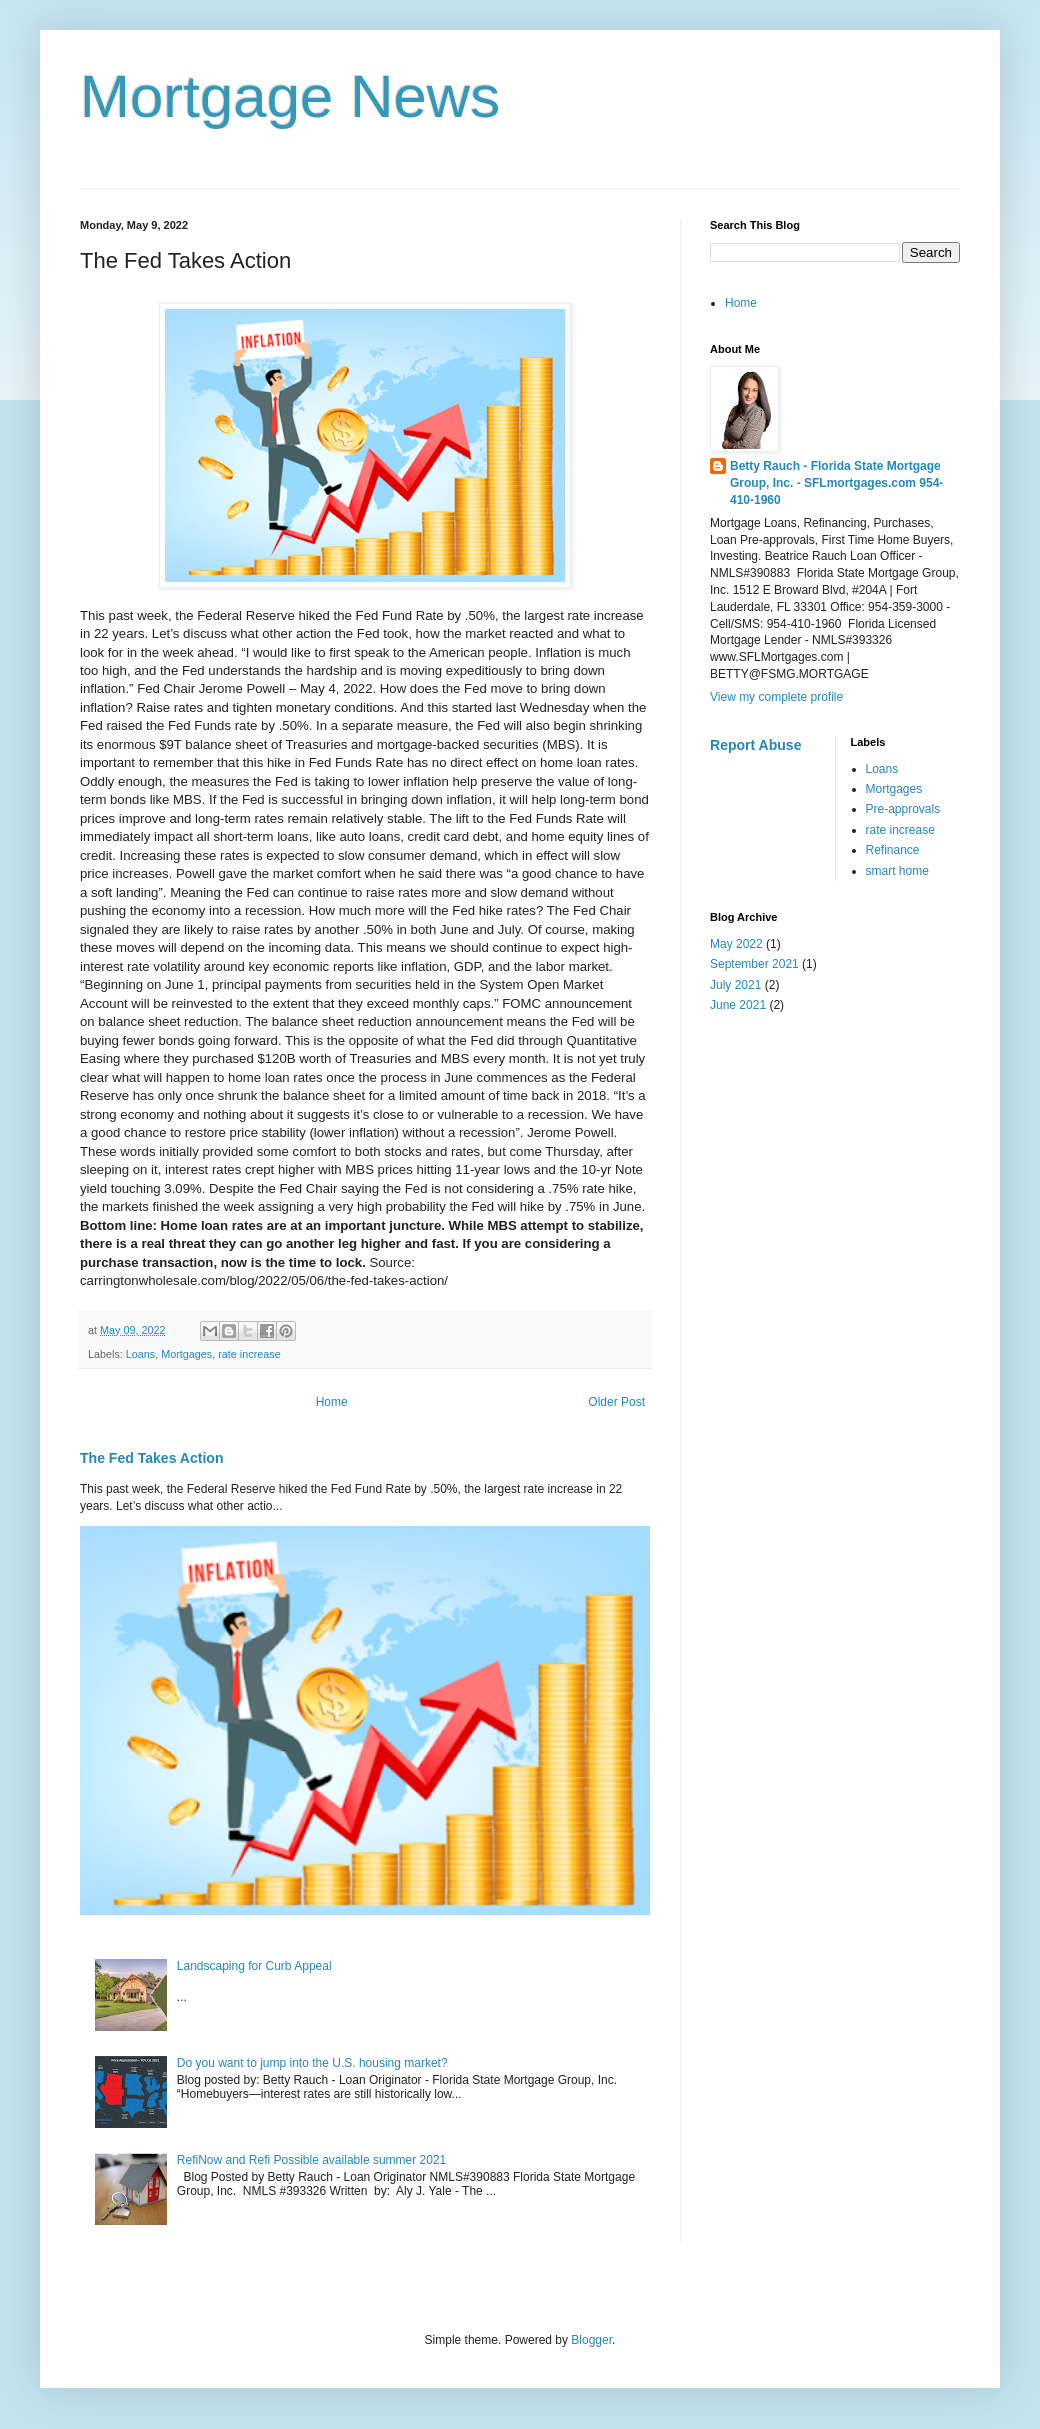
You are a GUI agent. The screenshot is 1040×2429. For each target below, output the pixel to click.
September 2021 (754, 964)
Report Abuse (755, 745)
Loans (140, 1354)
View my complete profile (776, 697)
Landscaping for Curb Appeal (254, 1966)
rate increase (249, 1354)
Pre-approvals (903, 809)
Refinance (893, 850)
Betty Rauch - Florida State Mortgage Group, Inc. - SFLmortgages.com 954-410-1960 (836, 483)
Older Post (616, 1402)
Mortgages (186, 1354)
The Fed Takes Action (151, 1458)
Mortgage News (290, 96)
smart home (897, 871)
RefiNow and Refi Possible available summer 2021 (311, 2160)
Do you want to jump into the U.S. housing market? (312, 2063)
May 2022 (736, 944)
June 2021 (738, 1005)
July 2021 (735, 985)
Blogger (591, 2340)
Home (332, 1402)
